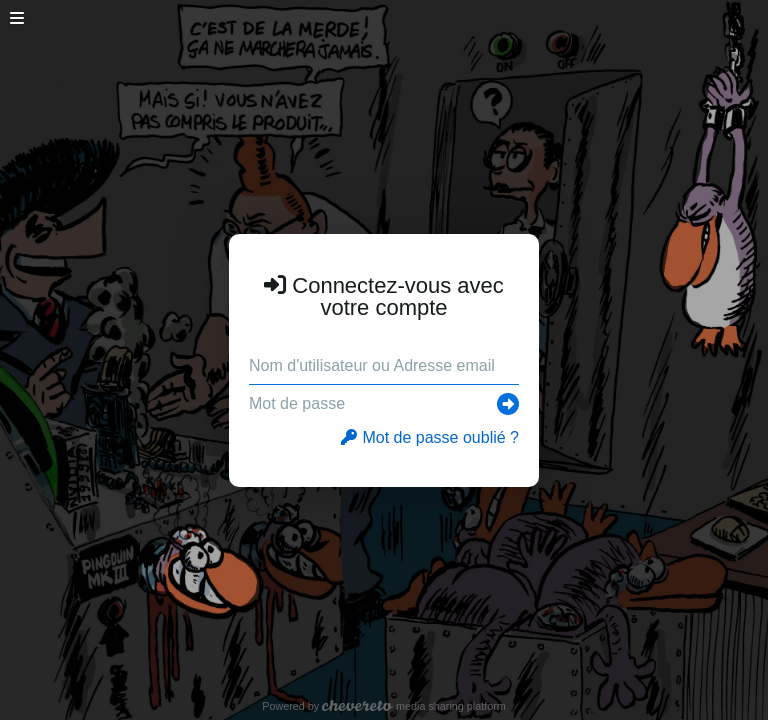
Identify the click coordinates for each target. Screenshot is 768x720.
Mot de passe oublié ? (430, 437)
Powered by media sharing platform (384, 706)
